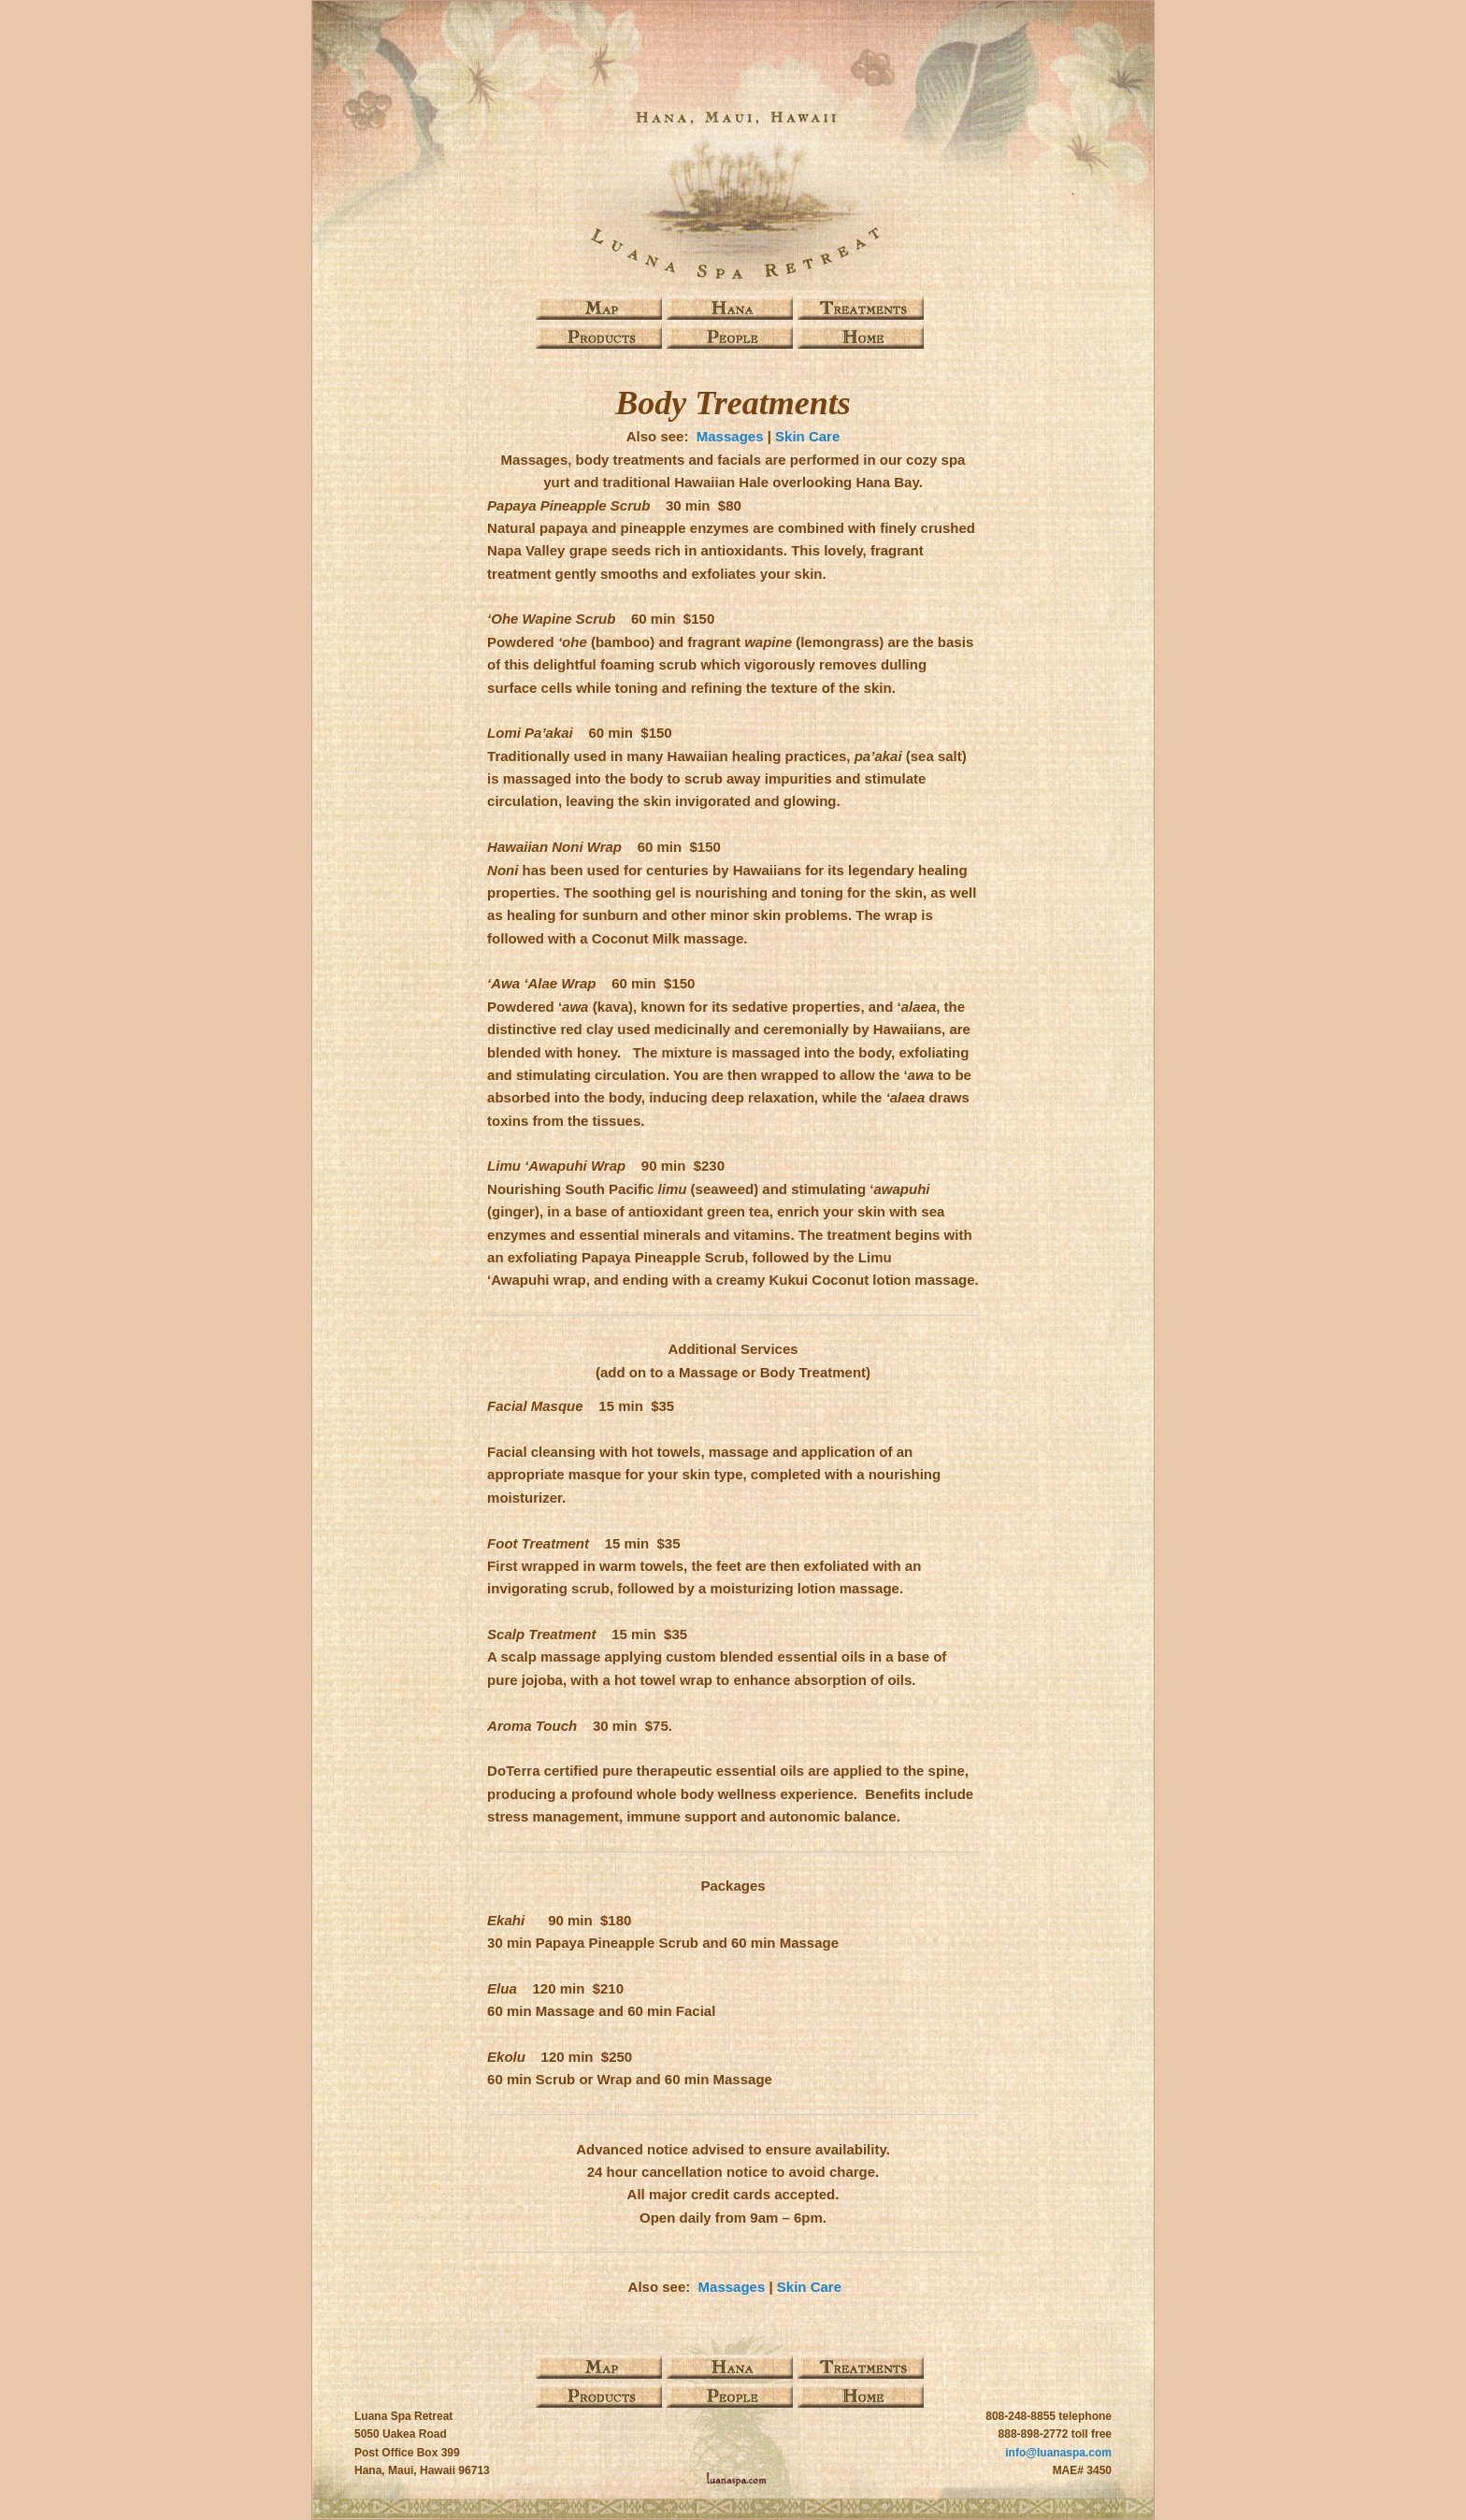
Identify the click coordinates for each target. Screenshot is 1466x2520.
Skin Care (807, 436)
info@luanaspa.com (1058, 2452)
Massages (730, 436)
